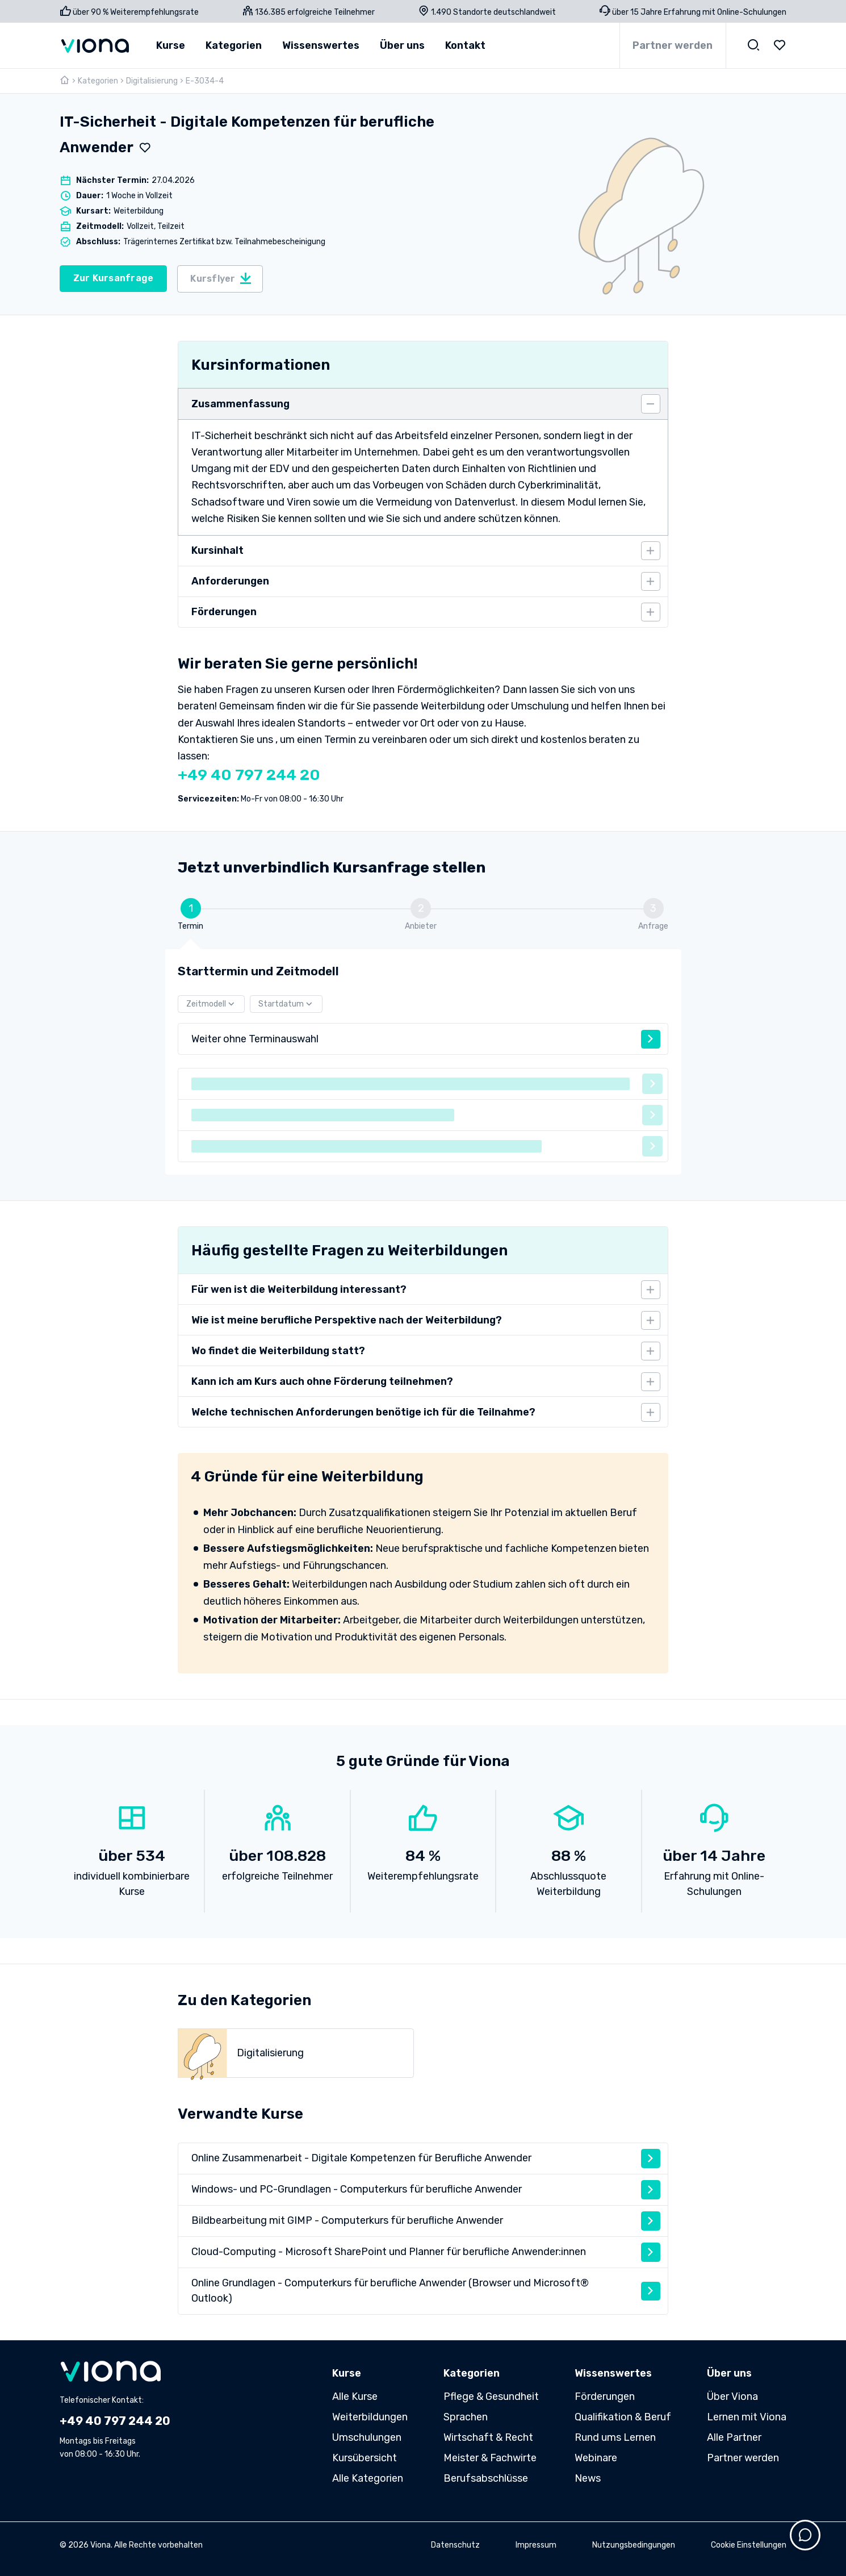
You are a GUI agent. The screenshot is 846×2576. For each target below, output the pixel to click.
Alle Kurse (355, 2396)
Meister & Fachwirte (490, 2458)
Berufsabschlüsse (485, 2478)
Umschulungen (366, 2437)
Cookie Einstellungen (748, 2545)
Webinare (596, 2458)
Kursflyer (221, 278)
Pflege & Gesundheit (491, 2396)
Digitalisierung (152, 81)
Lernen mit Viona (746, 2417)
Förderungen (605, 2396)
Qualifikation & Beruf (623, 2417)
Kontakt (465, 45)
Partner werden (673, 45)
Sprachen (465, 2417)
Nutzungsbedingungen (633, 2545)
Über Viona (732, 2396)
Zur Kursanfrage (113, 278)
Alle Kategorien (367, 2478)
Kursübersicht (364, 2458)
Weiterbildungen (370, 2417)
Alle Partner (734, 2437)
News (588, 2478)
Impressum (536, 2545)
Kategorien (98, 81)
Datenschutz (455, 2545)
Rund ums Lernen (615, 2437)
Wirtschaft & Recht (488, 2437)
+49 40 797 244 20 (249, 775)
